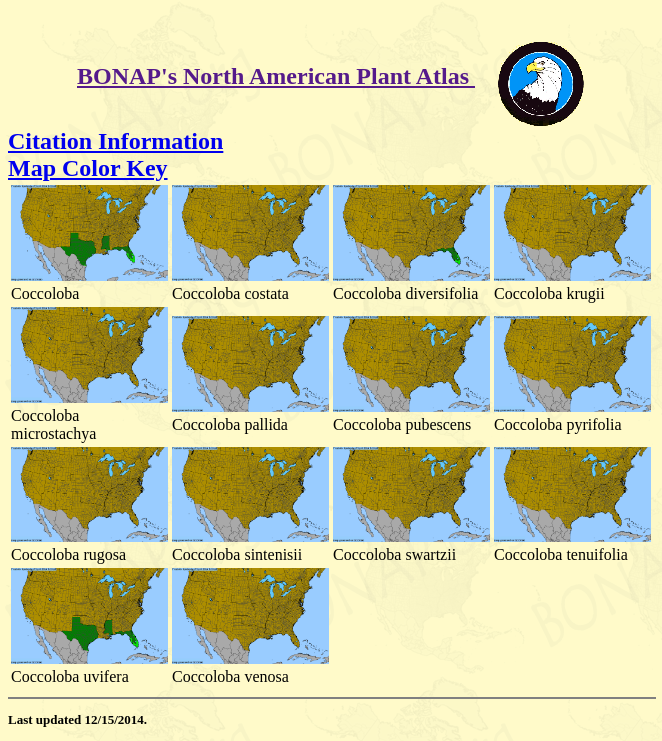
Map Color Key (88, 168)
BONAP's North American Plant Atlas (276, 76)
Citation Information (115, 141)
